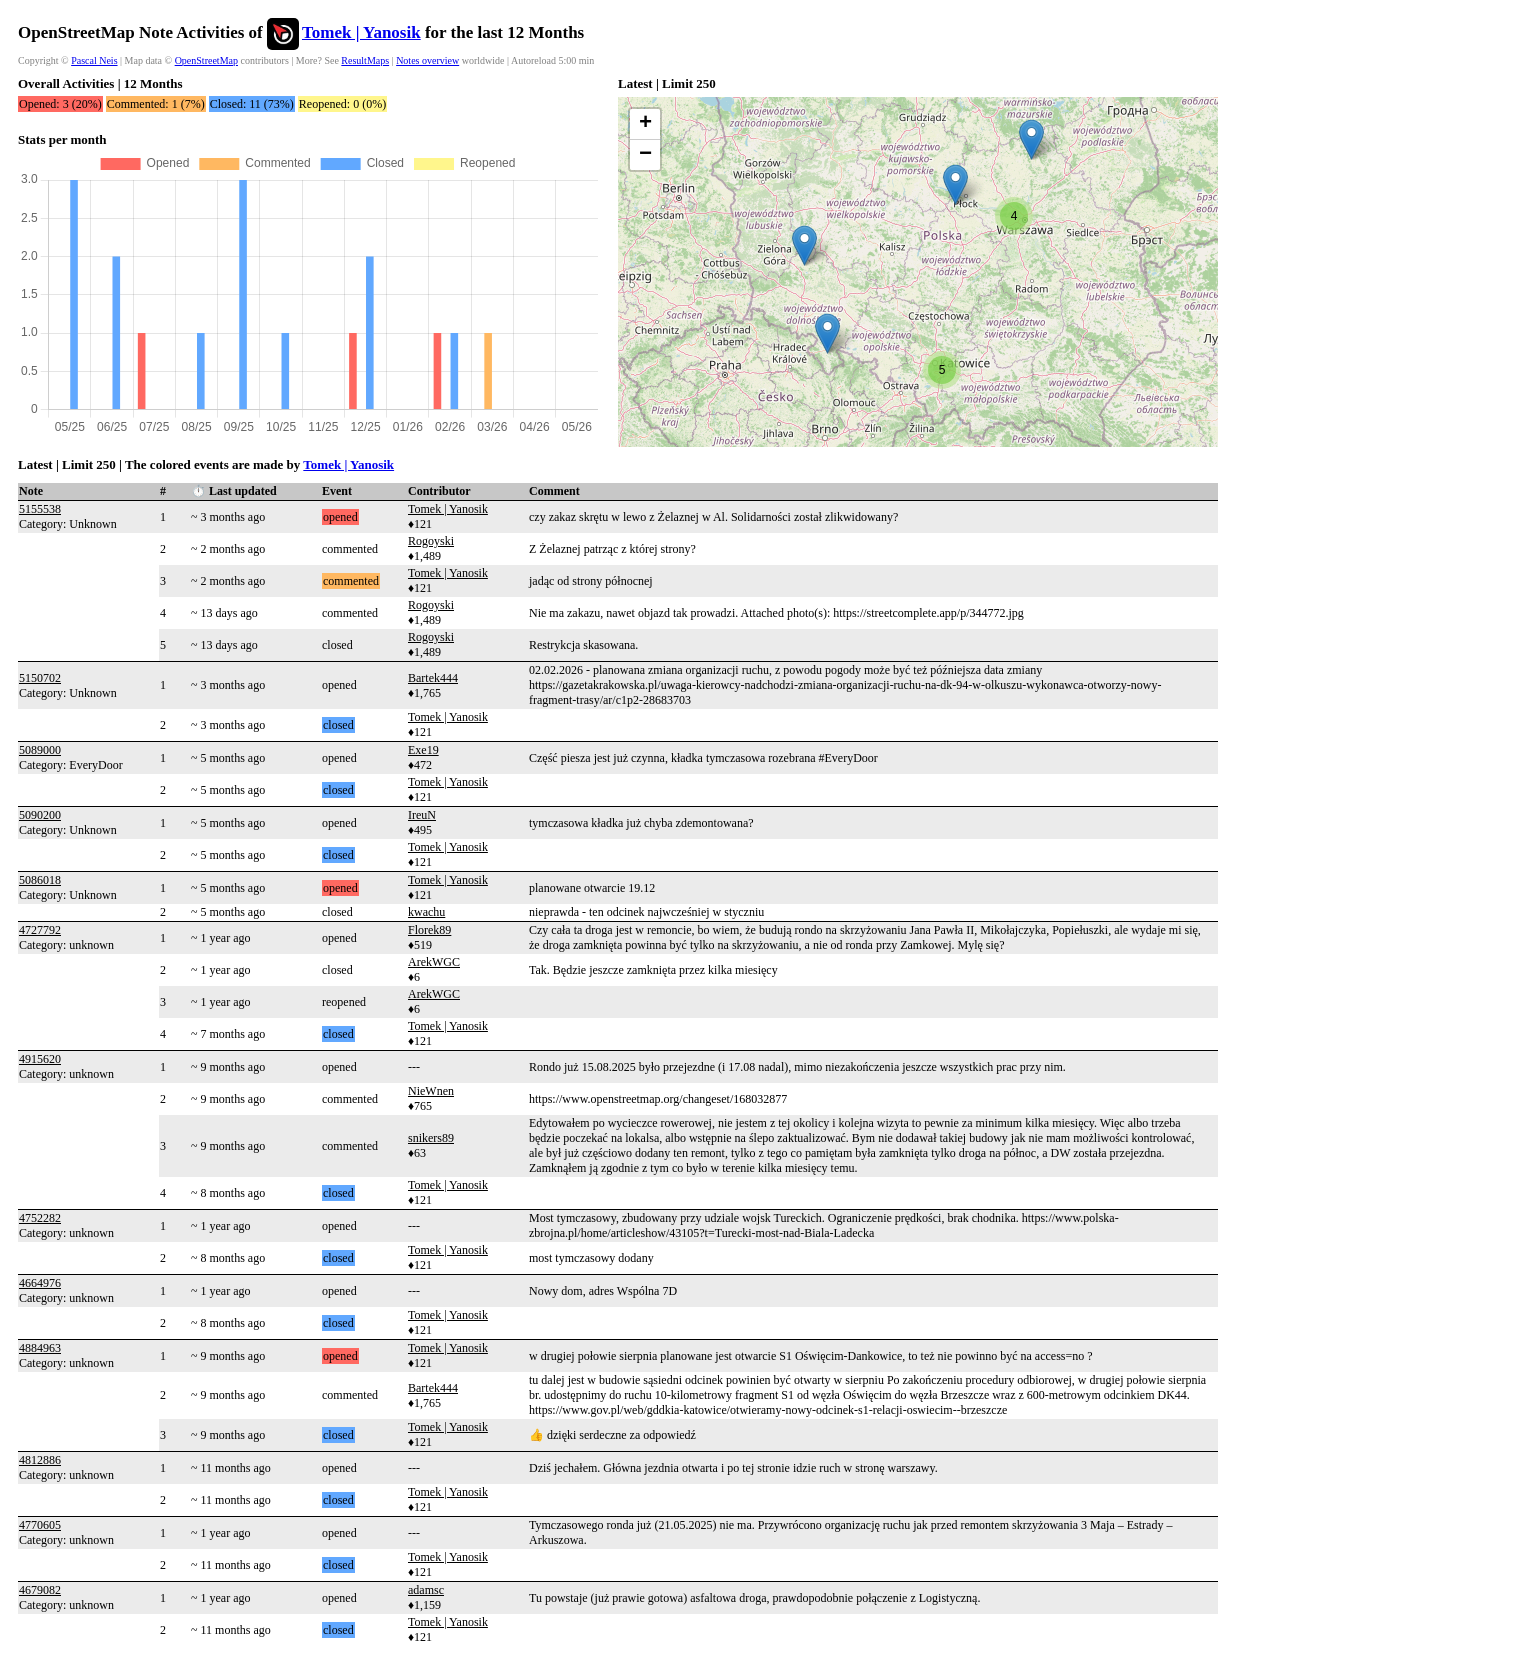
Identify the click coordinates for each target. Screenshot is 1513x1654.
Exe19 (423, 750)
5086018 (40, 880)
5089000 (40, 750)
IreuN (422, 815)
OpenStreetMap (206, 60)
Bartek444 (433, 678)
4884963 (40, 1348)
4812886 (40, 1460)
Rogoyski (431, 541)
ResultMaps (365, 60)
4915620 (40, 1059)
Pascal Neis (94, 60)
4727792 (40, 930)
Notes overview (427, 60)
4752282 (40, 1218)
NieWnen (431, 1091)
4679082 (40, 1590)
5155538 (40, 509)
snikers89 (431, 1138)
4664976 (40, 1283)
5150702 (40, 678)
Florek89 (429, 930)
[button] (804, 245)
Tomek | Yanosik (361, 32)
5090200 (40, 815)
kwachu (426, 912)
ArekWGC (434, 962)
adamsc (426, 1590)
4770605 (40, 1525)
